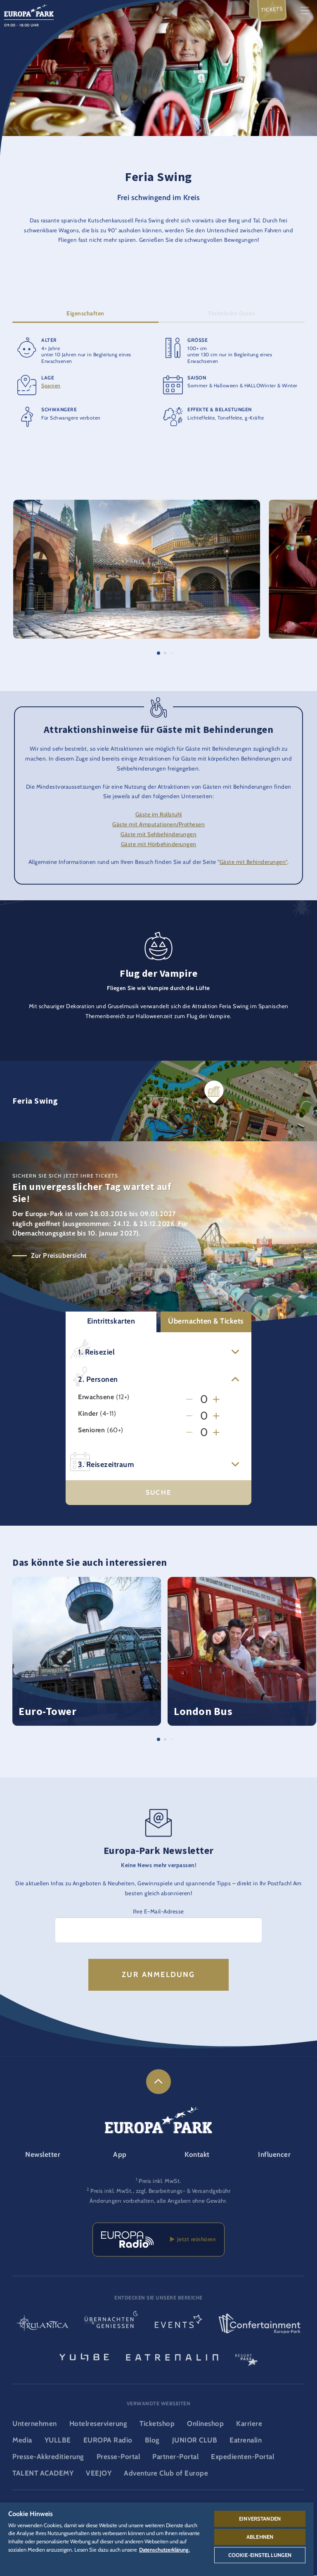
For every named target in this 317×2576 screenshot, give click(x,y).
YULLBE (58, 2440)
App (120, 2154)
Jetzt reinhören (193, 2239)
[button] (136, 504)
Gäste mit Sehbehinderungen (158, 834)
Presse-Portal (118, 2456)
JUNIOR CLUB (195, 2440)
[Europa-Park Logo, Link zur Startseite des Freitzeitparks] (29, 9)
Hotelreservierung (98, 2423)
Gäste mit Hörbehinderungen (158, 844)
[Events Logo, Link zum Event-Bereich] (178, 2324)
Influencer (274, 2154)
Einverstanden (260, 2518)
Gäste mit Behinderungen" (253, 862)
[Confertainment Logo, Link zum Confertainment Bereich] (259, 2324)
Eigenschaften (85, 313)
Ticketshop (157, 2423)
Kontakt (197, 2154)
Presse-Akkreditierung (48, 2456)
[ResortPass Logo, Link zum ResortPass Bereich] (246, 2357)
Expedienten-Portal (242, 2456)
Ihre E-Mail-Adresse (158, 1911)
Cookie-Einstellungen (260, 2555)
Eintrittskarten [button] (111, 1321)
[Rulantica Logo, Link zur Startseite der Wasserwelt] (42, 2324)
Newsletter (42, 2154)
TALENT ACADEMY (42, 2473)
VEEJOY (98, 2473)
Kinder (88, 1414)
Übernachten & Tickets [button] (206, 1321)
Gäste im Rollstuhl (158, 814)
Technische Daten (231, 313)
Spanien (51, 386)
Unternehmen (34, 2423)
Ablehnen (259, 2536)
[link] (158, 2081)
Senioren (91, 1430)
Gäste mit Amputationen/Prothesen (158, 824)
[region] (157, 2539)
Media (22, 2440)
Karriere (249, 2423)
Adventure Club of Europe (166, 2473)
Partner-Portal (175, 2456)
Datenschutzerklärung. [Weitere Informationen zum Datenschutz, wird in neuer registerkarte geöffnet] (164, 2549)
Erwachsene (96, 1397)
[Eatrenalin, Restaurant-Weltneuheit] (172, 2357)
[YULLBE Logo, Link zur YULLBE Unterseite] (84, 2357)
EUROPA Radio (107, 2440)
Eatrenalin (245, 2440)
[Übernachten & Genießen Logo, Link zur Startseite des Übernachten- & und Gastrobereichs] (111, 2324)
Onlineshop (205, 2423)
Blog (152, 2440)
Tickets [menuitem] (272, 9)
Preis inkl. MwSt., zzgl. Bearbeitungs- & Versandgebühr (160, 2191)
